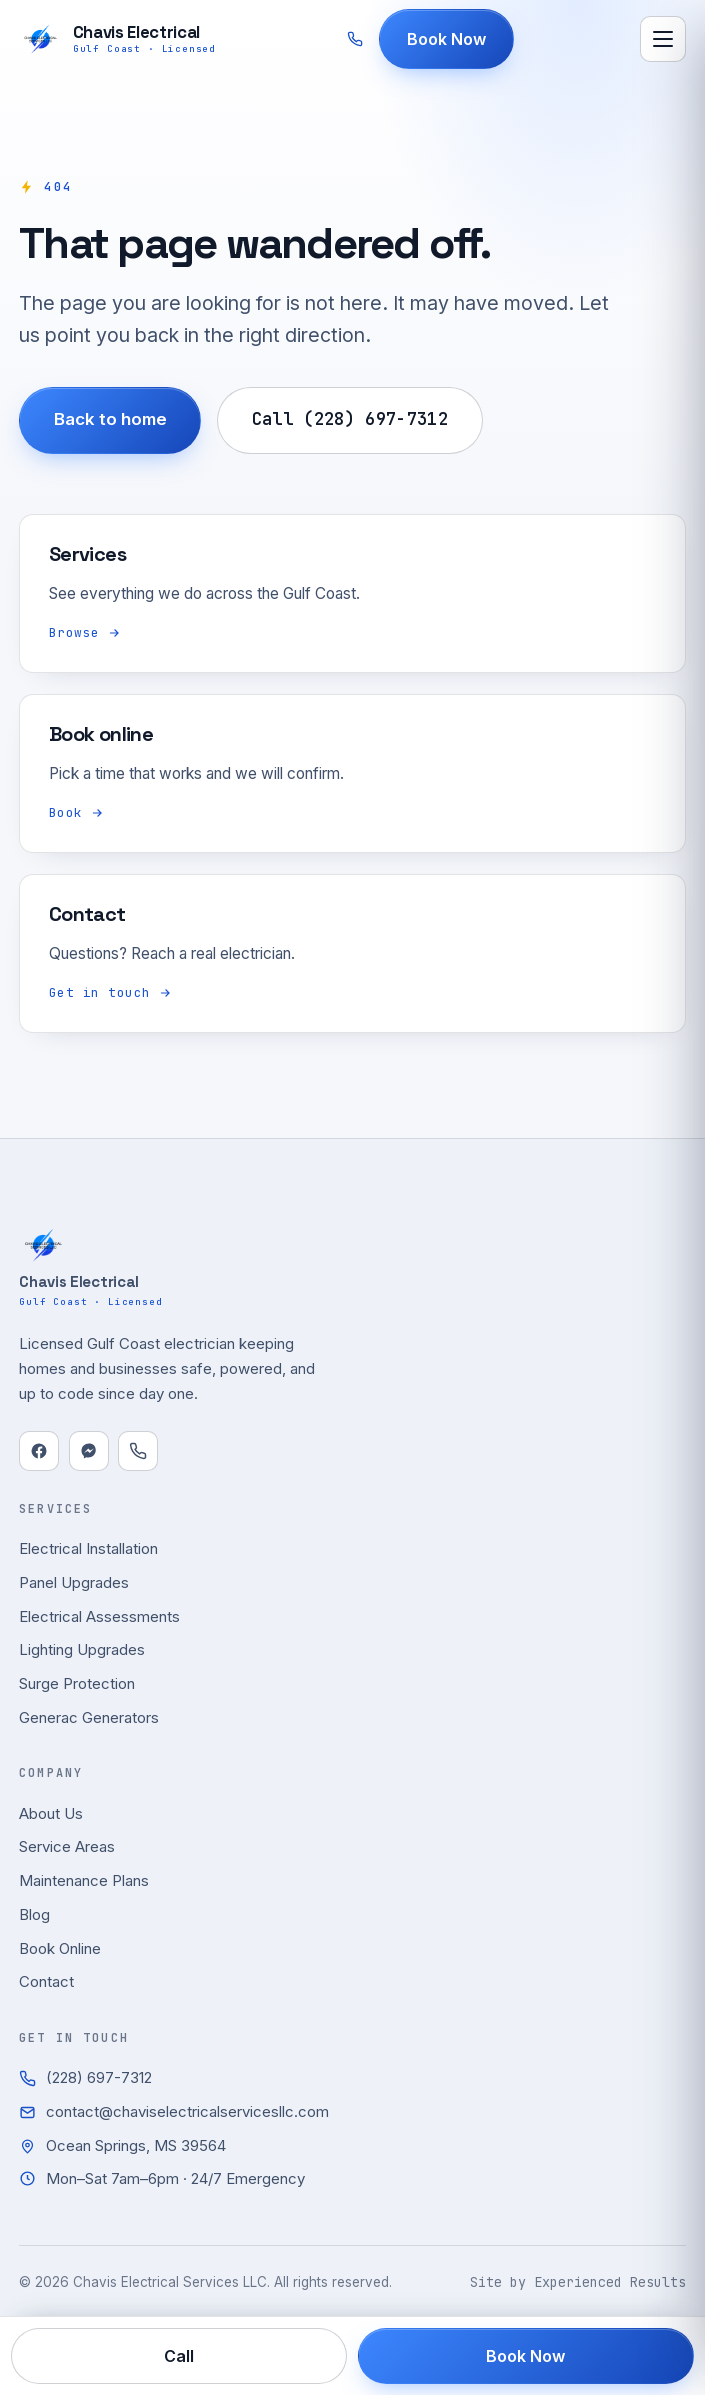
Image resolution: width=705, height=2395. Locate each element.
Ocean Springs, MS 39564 (122, 2145)
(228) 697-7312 (85, 2077)
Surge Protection (77, 1683)
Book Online (60, 1948)
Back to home (110, 419)
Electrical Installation (88, 1548)
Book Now (447, 39)
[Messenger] (89, 1451)
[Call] (138, 1451)
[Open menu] (663, 39)
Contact (46, 1981)
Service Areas (67, 1846)
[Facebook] (39, 1451)
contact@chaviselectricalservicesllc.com (174, 2111)
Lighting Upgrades (82, 1649)
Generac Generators (89, 1717)
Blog (34, 1914)
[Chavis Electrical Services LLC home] (117, 39)
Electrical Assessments (99, 1616)
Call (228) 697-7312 (350, 419)
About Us (51, 1813)
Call (179, 2356)
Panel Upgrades (74, 1582)
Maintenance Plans (84, 1880)
